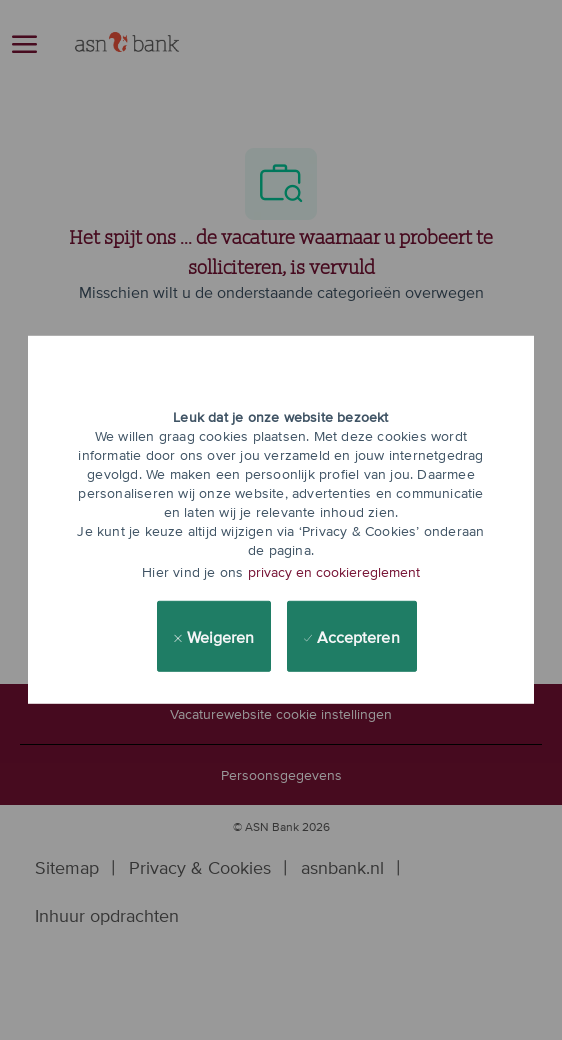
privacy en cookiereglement (334, 572)
